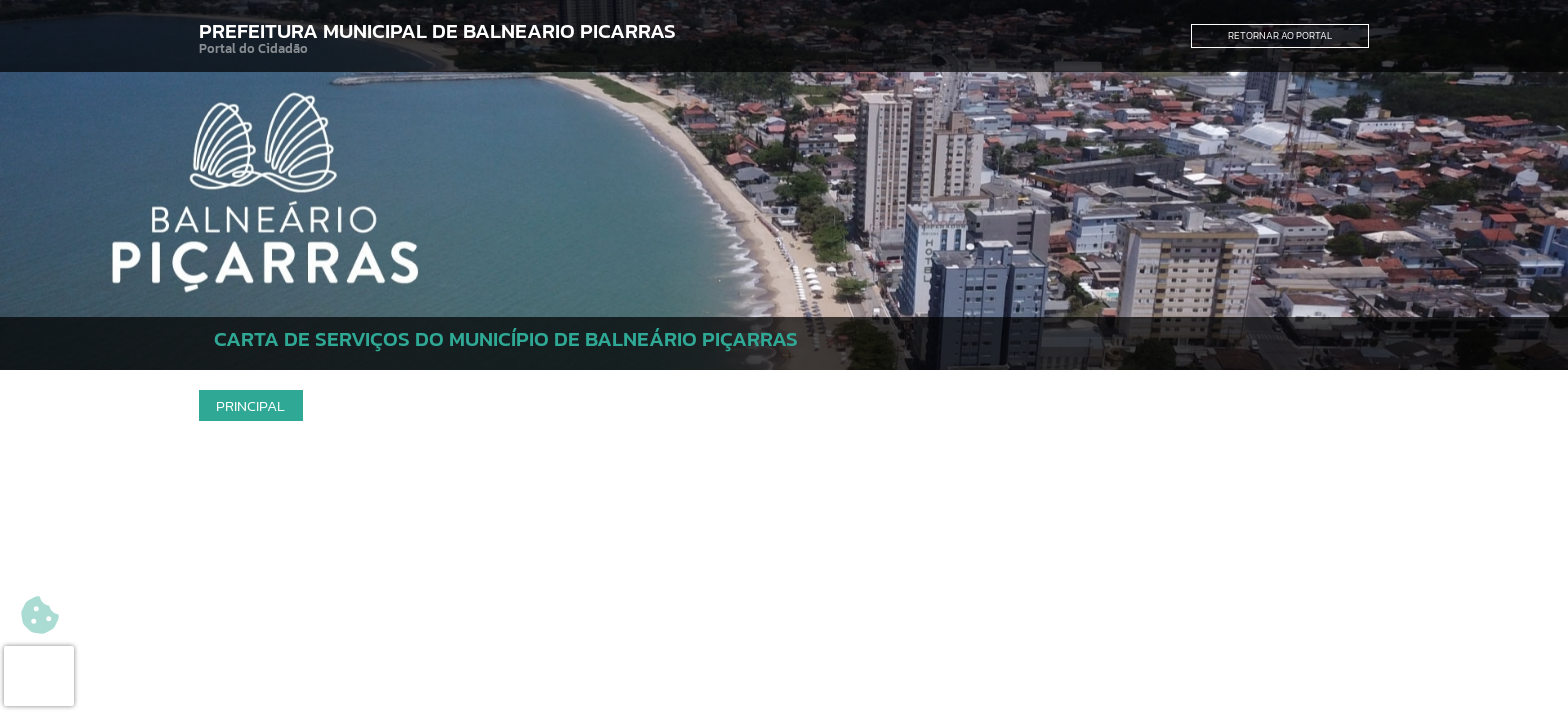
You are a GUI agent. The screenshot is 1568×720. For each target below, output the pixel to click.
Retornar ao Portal (1280, 35)
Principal (250, 405)
